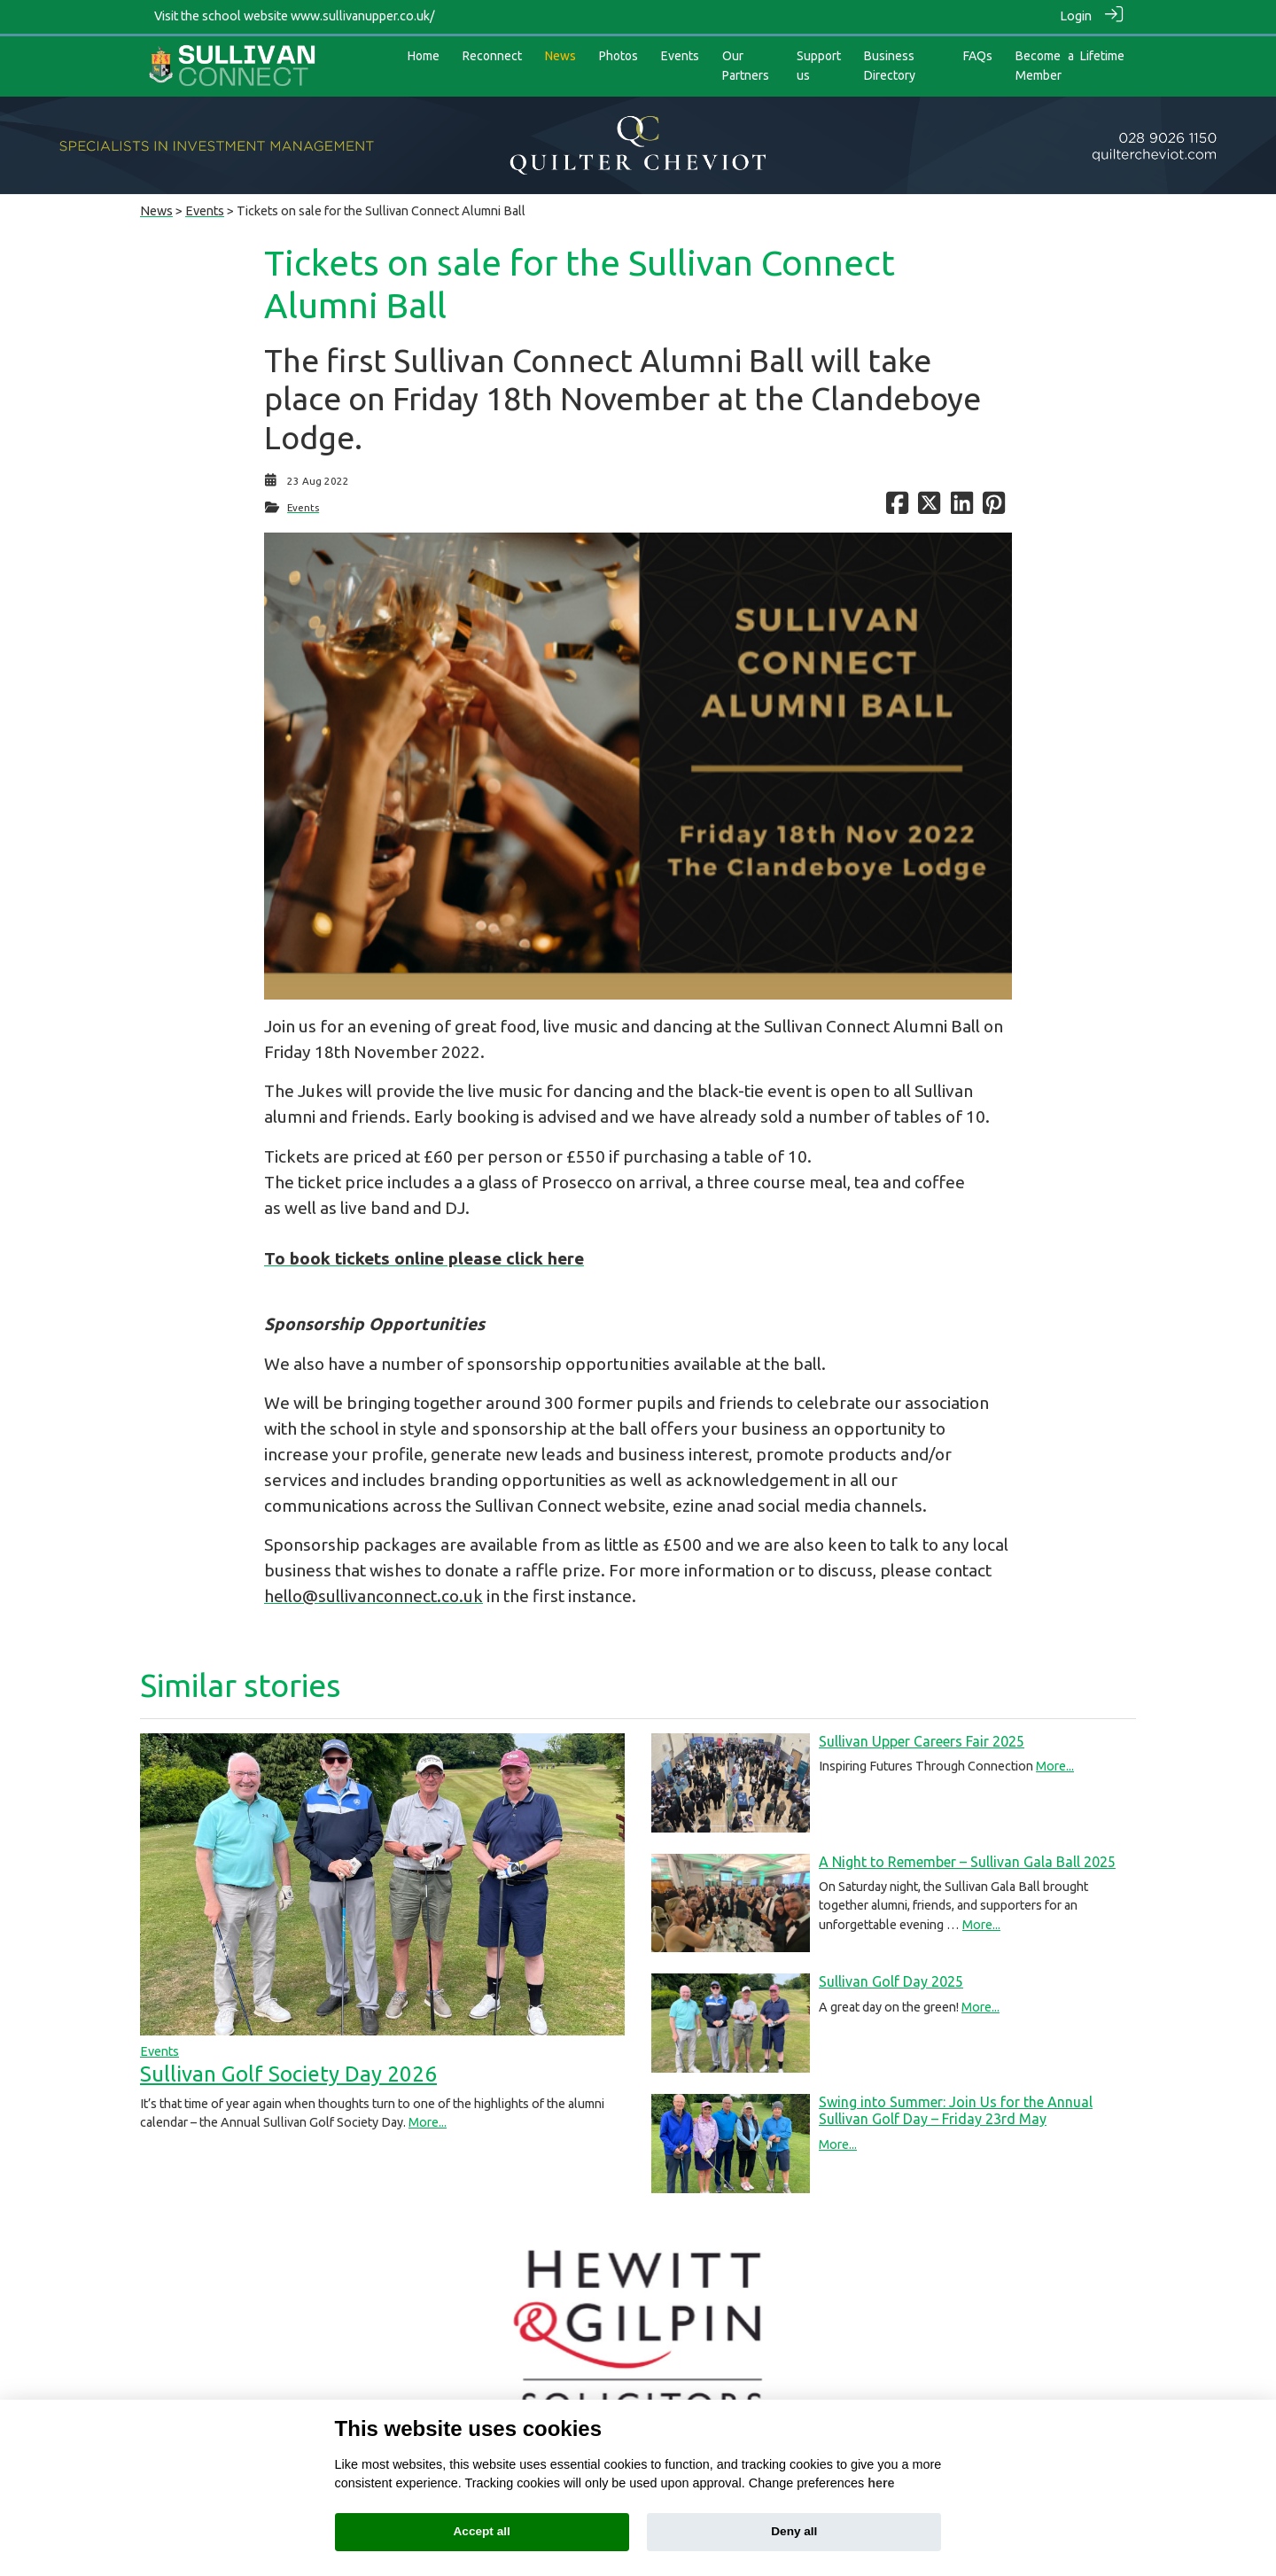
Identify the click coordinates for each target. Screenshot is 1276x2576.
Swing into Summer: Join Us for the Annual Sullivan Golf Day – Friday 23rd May (956, 2106)
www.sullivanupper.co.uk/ (363, 16)
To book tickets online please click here (424, 1254)
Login (1076, 16)
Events (204, 206)
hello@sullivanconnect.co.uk (373, 1591)
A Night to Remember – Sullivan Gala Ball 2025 (967, 1857)
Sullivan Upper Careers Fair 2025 (921, 1737)
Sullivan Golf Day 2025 (891, 1978)
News (156, 206)
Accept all (482, 2531)
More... (427, 2119)
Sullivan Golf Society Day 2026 (288, 2070)
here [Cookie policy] (881, 2483)
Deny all (794, 2531)
